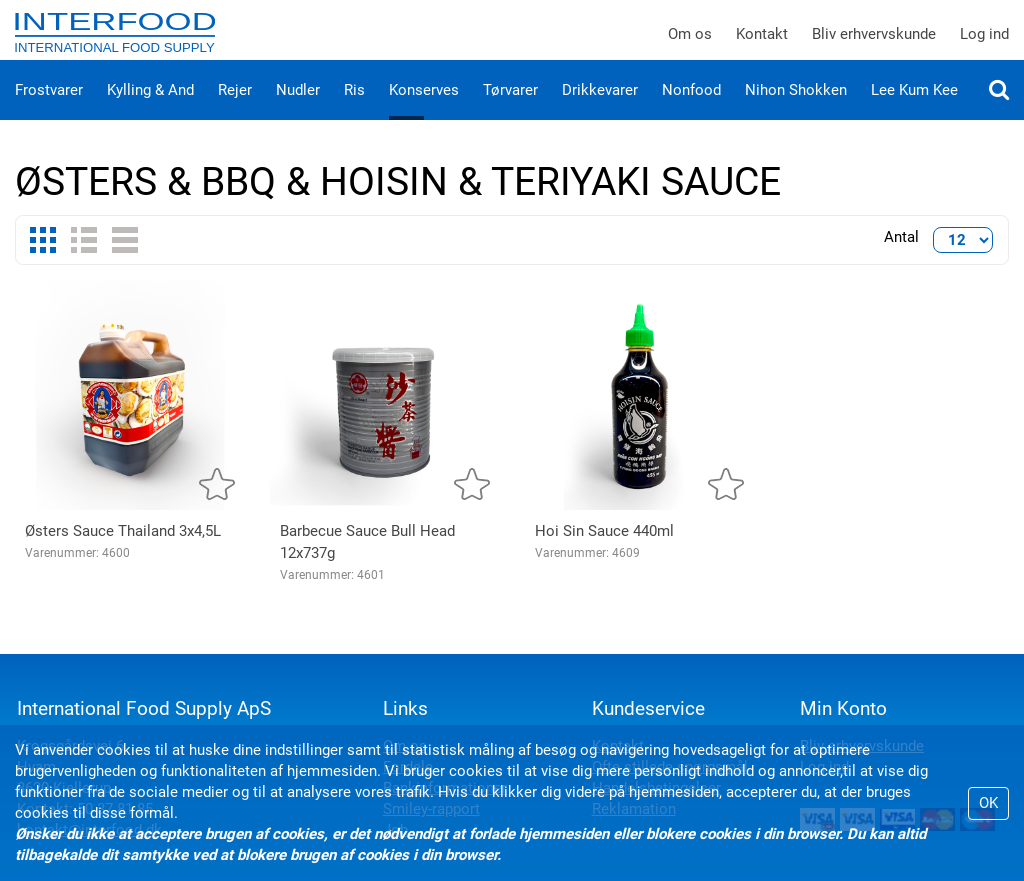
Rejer (235, 110)
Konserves (424, 110)
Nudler (298, 110)
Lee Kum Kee (914, 110)
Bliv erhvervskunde (874, 44)
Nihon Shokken (796, 110)
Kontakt (762, 44)
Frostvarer (49, 110)
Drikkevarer (600, 110)
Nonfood (691, 110)
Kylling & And (150, 110)
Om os (690, 44)
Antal (901, 257)
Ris (354, 110)
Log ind (984, 44)
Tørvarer (510, 110)
